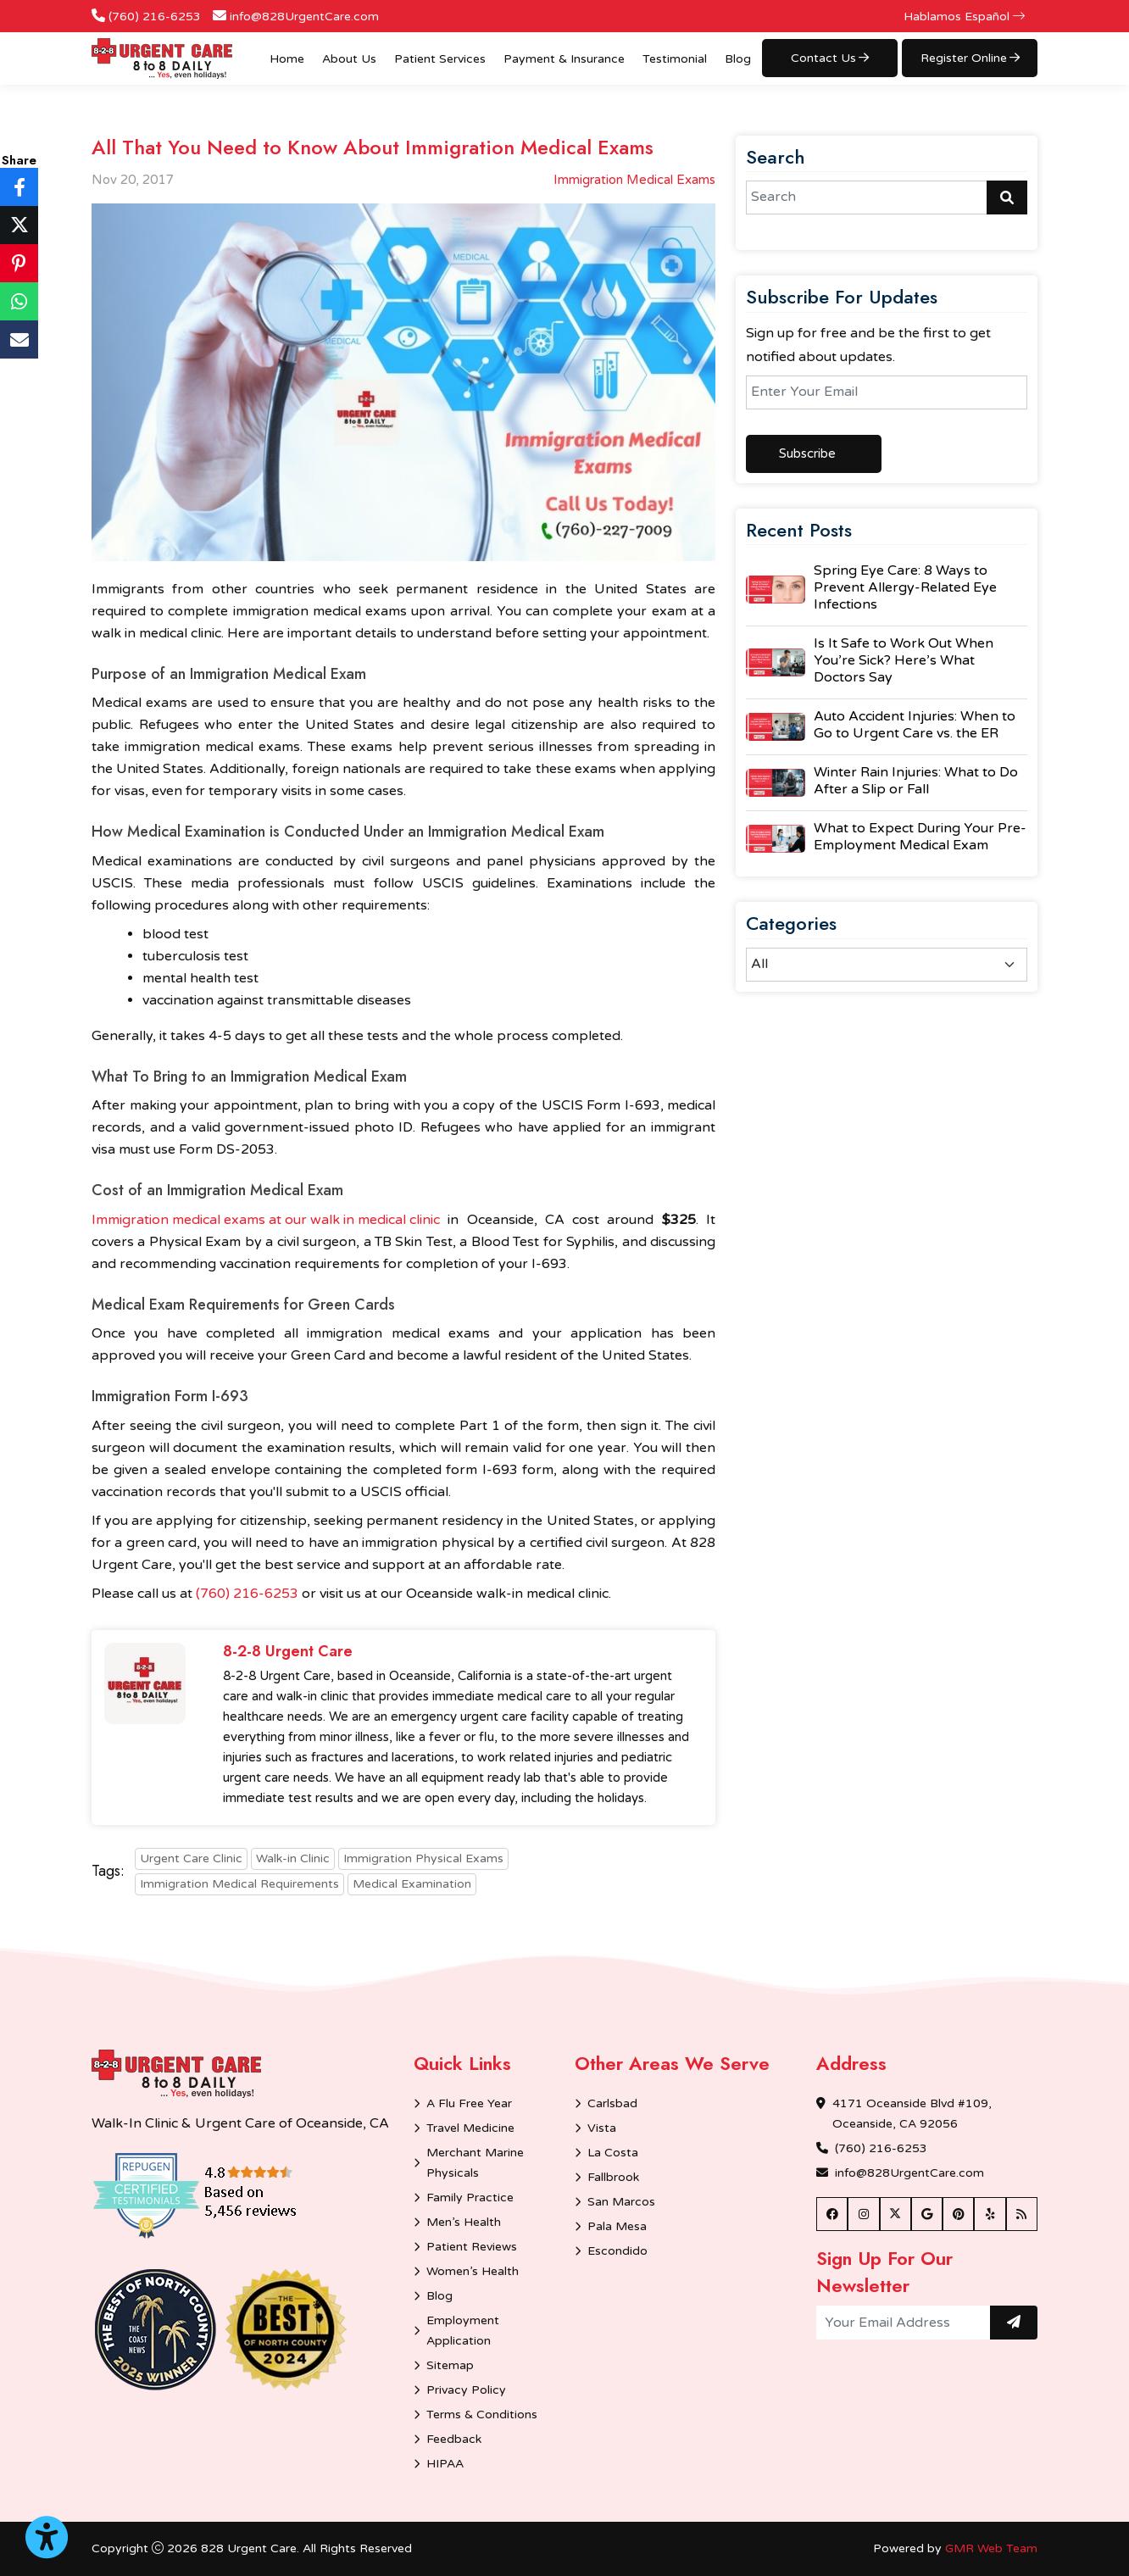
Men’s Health (463, 2222)
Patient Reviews (471, 2246)
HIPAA (445, 2463)
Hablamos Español (964, 16)
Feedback (453, 2439)
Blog (738, 59)
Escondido (617, 2251)
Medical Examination (412, 1884)
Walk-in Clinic (293, 1858)
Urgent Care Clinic (191, 1858)
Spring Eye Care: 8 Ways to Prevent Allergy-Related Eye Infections (905, 587)
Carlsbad (612, 2103)
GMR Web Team (991, 2548)
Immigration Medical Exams (634, 179)
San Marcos (621, 2202)
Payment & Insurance (564, 59)
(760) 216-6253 (154, 16)
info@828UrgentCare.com (304, 16)
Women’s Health (472, 2271)
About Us (349, 59)
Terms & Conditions (481, 2414)
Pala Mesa (617, 2226)
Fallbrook (613, 2177)
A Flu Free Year (469, 2103)
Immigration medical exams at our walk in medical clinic (266, 1219)
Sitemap (450, 2365)
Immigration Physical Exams (423, 1858)
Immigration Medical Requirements (239, 1884)
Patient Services (440, 59)
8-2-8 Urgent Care (288, 1652)
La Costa (612, 2152)
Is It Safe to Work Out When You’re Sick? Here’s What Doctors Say (903, 660)
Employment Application (462, 2330)
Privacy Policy (466, 2390)
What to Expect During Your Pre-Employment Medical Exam (920, 837)
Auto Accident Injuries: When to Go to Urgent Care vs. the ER (914, 725)
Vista (601, 2128)
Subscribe (807, 453)
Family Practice (470, 2197)
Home (287, 59)
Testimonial (674, 59)
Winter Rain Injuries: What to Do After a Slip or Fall (916, 781)
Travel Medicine (470, 2128)
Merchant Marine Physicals (475, 2162)
